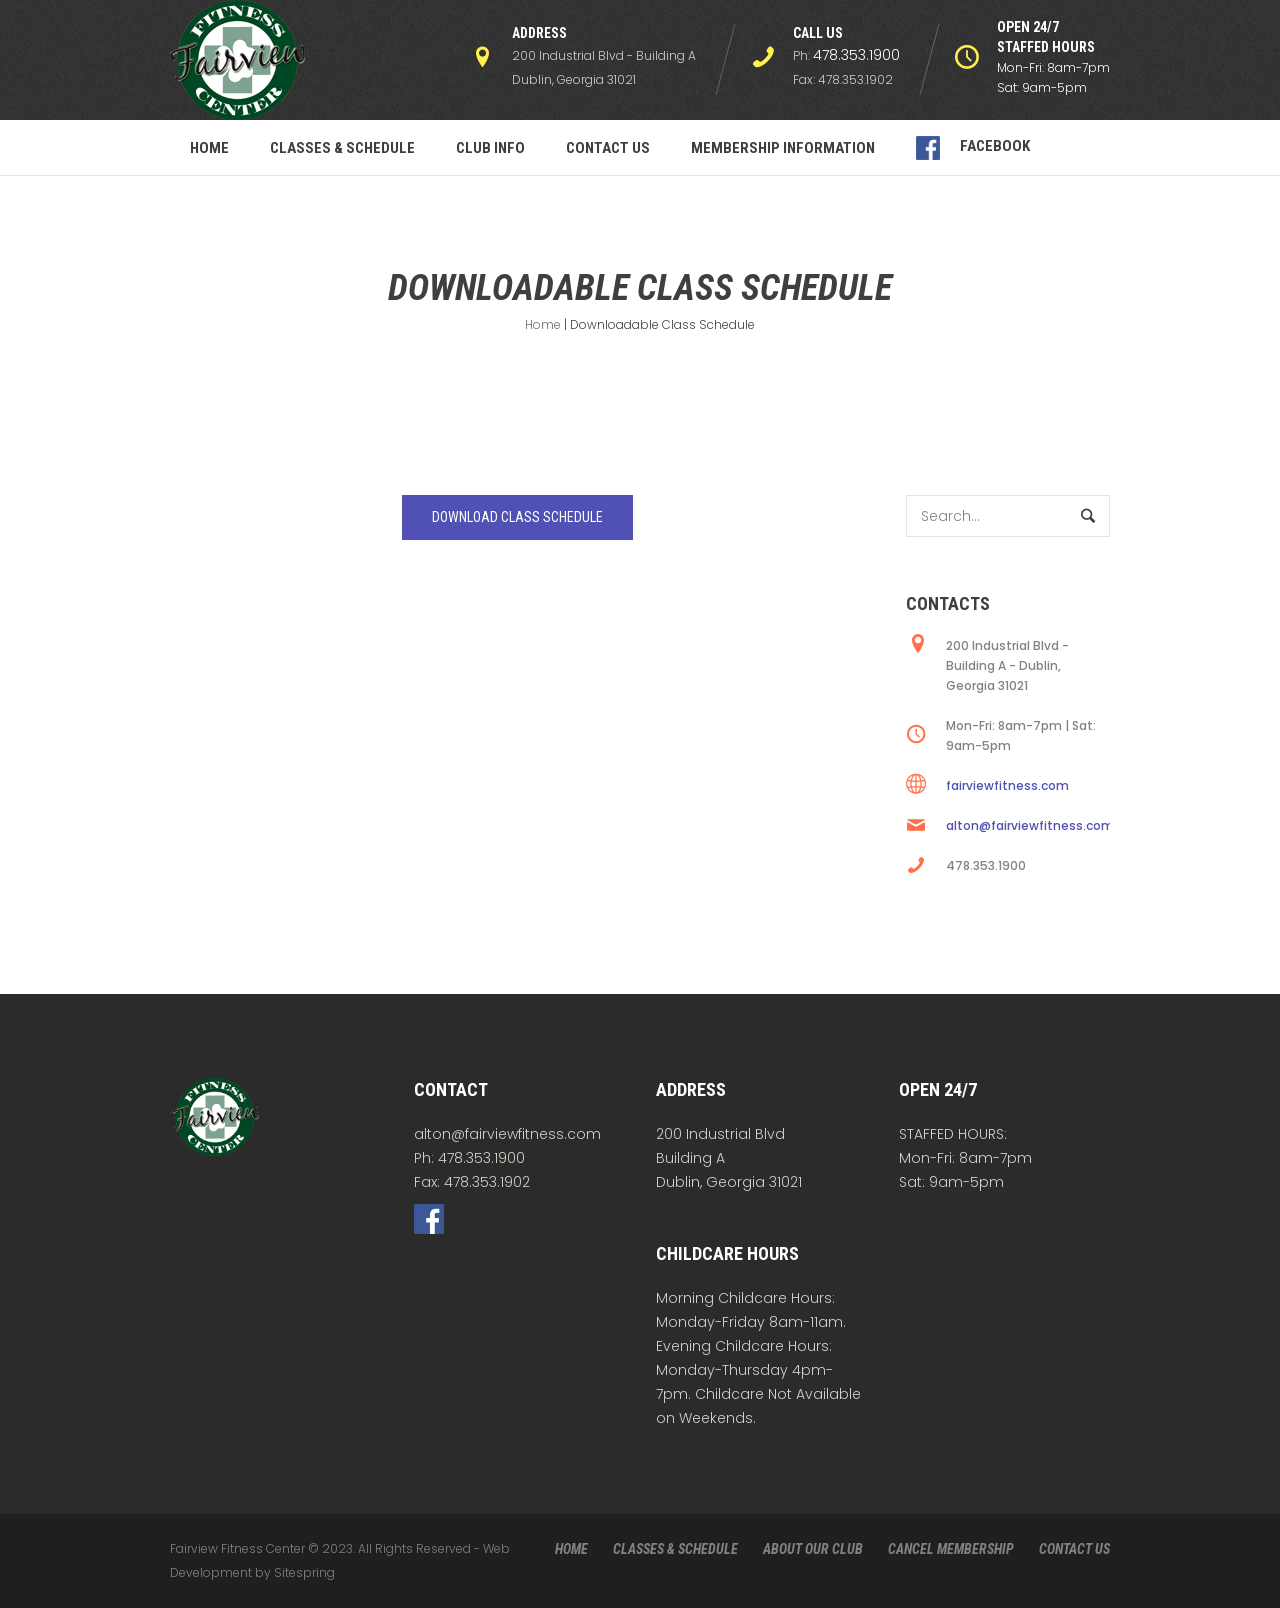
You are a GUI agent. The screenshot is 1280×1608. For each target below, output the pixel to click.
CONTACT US (1074, 1549)
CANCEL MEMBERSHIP (951, 1549)
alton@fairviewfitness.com (1030, 825)
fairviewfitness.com (1007, 785)
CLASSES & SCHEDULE (675, 1549)
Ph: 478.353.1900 (469, 1158)
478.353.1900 (856, 55)
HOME (571, 1549)
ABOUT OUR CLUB (813, 1549)
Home (543, 324)
